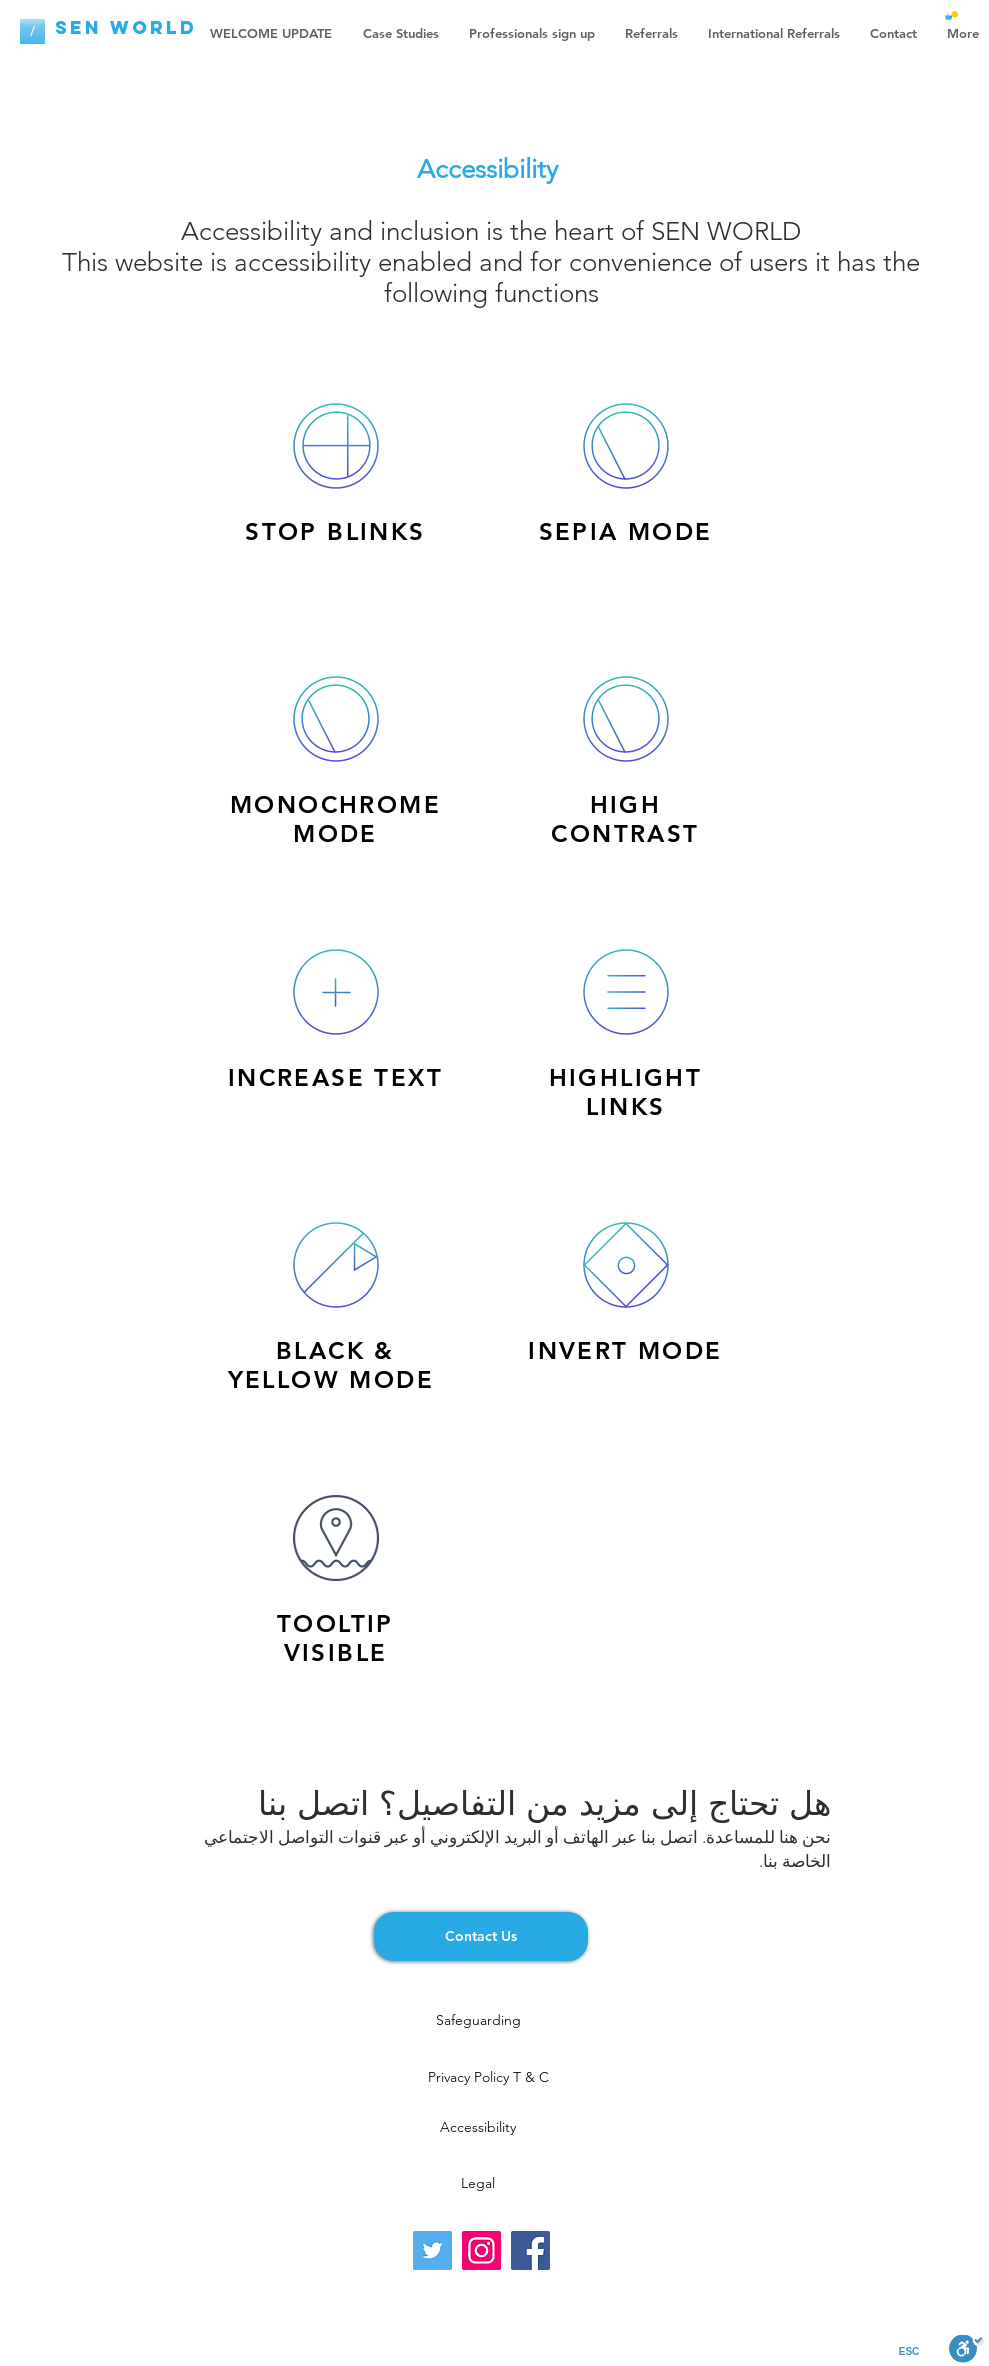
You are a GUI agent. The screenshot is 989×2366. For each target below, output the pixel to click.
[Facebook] (530, 2250)
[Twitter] (432, 2250)
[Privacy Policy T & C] (488, 2077)
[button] (951, 15)
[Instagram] (481, 2250)
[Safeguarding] (478, 2020)
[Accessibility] (478, 2127)
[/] (32, 31)
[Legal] (478, 2183)
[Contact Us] (481, 1936)
